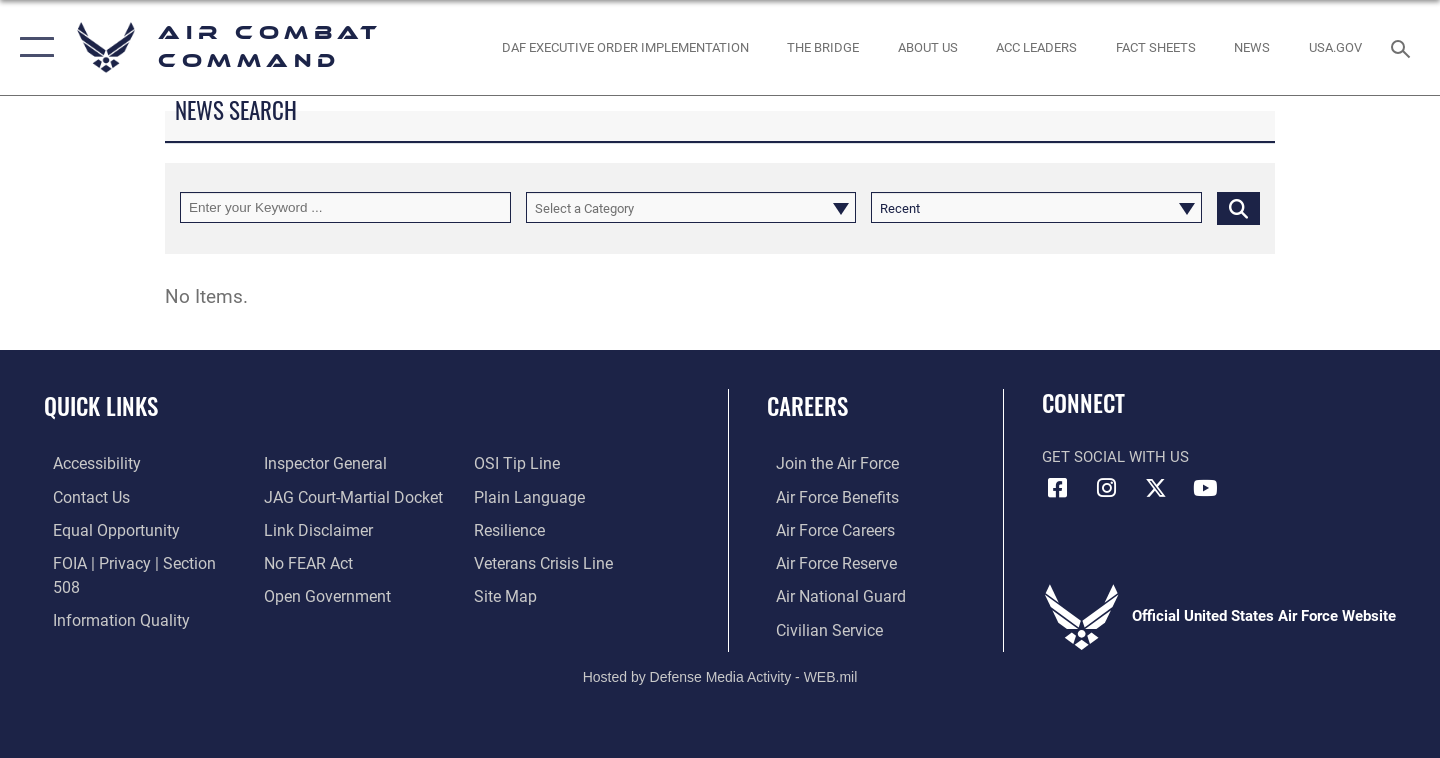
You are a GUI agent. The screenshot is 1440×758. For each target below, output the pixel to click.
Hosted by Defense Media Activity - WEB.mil (720, 674)
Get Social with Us (1115, 457)
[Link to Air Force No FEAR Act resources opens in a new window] (304, 562)
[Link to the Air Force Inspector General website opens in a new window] (320, 463)
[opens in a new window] (1336, 47)
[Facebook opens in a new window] (1057, 488)
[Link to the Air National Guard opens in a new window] (828, 594)
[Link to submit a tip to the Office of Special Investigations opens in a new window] (517, 463)
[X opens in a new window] (1156, 488)
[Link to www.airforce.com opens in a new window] (826, 463)
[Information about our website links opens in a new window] (313, 529)
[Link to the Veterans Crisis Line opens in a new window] (544, 562)
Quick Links (101, 406)
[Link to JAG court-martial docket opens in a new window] (347, 496)
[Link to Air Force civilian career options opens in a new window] (818, 627)
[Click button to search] (1238, 207)
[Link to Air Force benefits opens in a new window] (826, 496)
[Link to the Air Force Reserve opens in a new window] (826, 562)
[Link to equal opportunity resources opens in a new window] (103, 529)
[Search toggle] (1403, 47)
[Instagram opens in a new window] (1107, 488)
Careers (807, 406)
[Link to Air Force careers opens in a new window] (825, 529)
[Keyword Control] (345, 207)
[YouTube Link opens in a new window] (1205, 488)
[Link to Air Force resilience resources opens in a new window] (511, 529)
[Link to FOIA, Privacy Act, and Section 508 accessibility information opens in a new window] (135, 562)
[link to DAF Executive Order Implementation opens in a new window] (625, 47)
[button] (32, 47)
